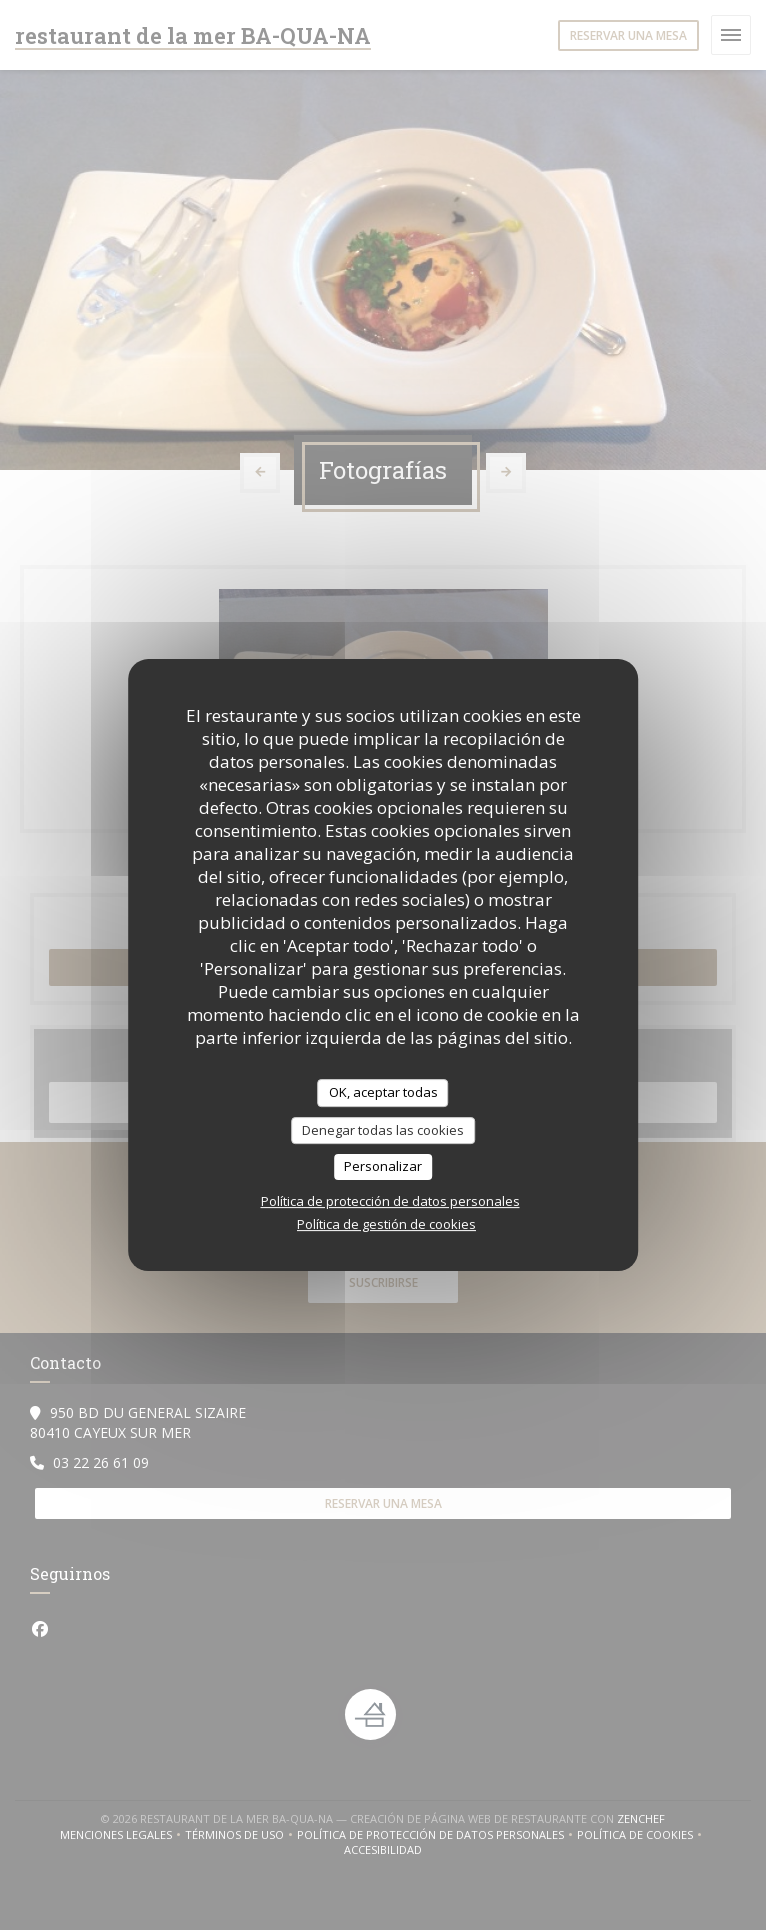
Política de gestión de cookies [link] (386, 1224)
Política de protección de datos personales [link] (390, 1201)
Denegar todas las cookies (383, 1130)
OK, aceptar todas (383, 1092)
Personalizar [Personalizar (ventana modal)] (383, 1166)
